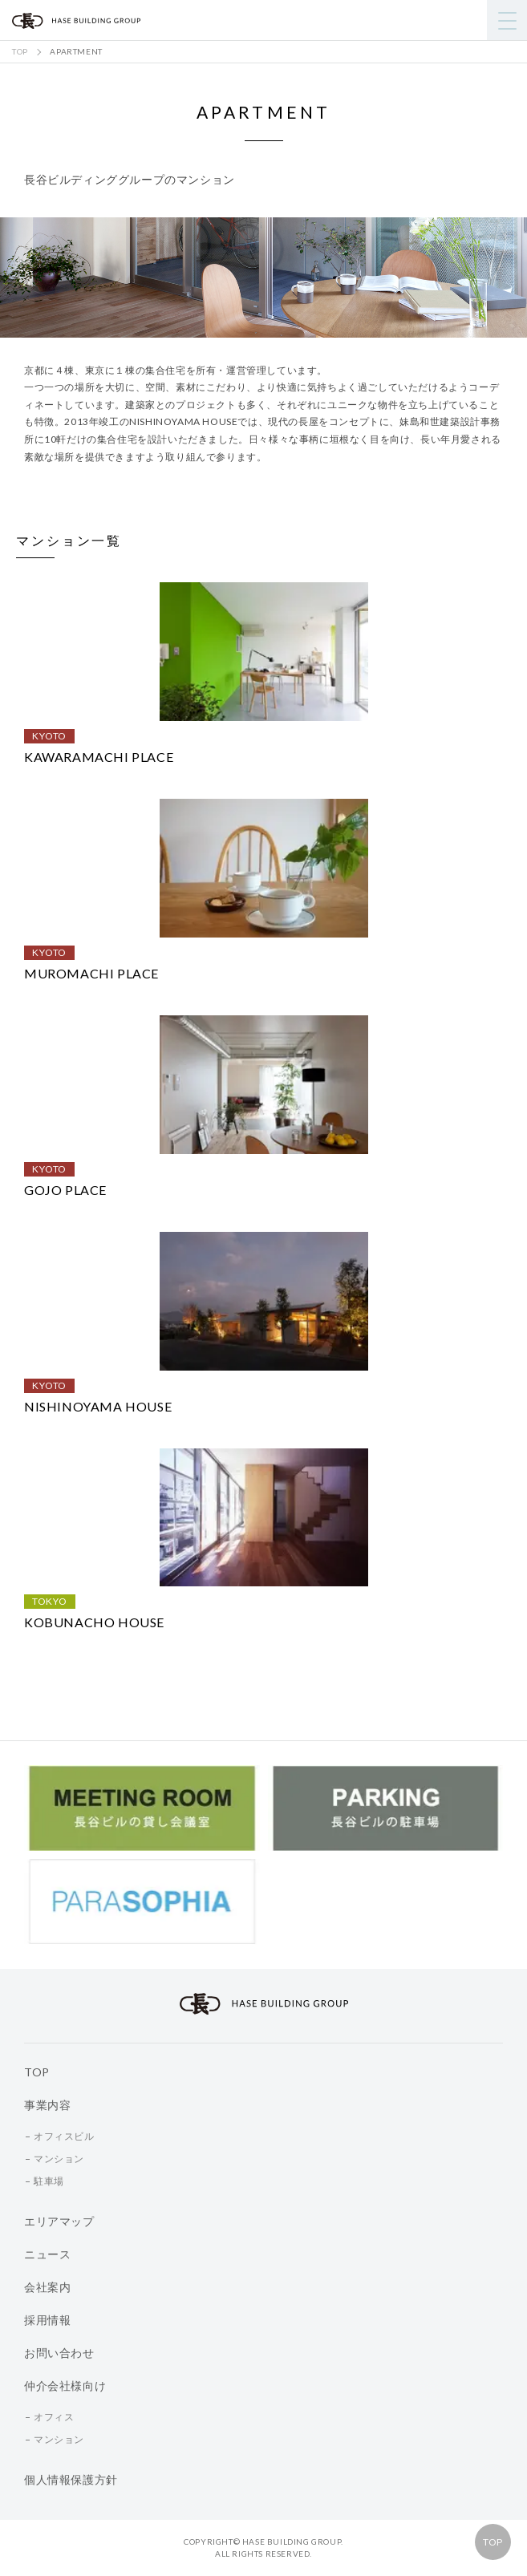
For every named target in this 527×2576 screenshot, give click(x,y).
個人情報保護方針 (71, 2479)
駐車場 (49, 2181)
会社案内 (47, 2287)
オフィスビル (64, 2136)
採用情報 (47, 2320)
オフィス (54, 2417)
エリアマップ (59, 2221)
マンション (59, 2159)
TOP (493, 2542)
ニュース (47, 2254)
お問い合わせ (59, 2352)
